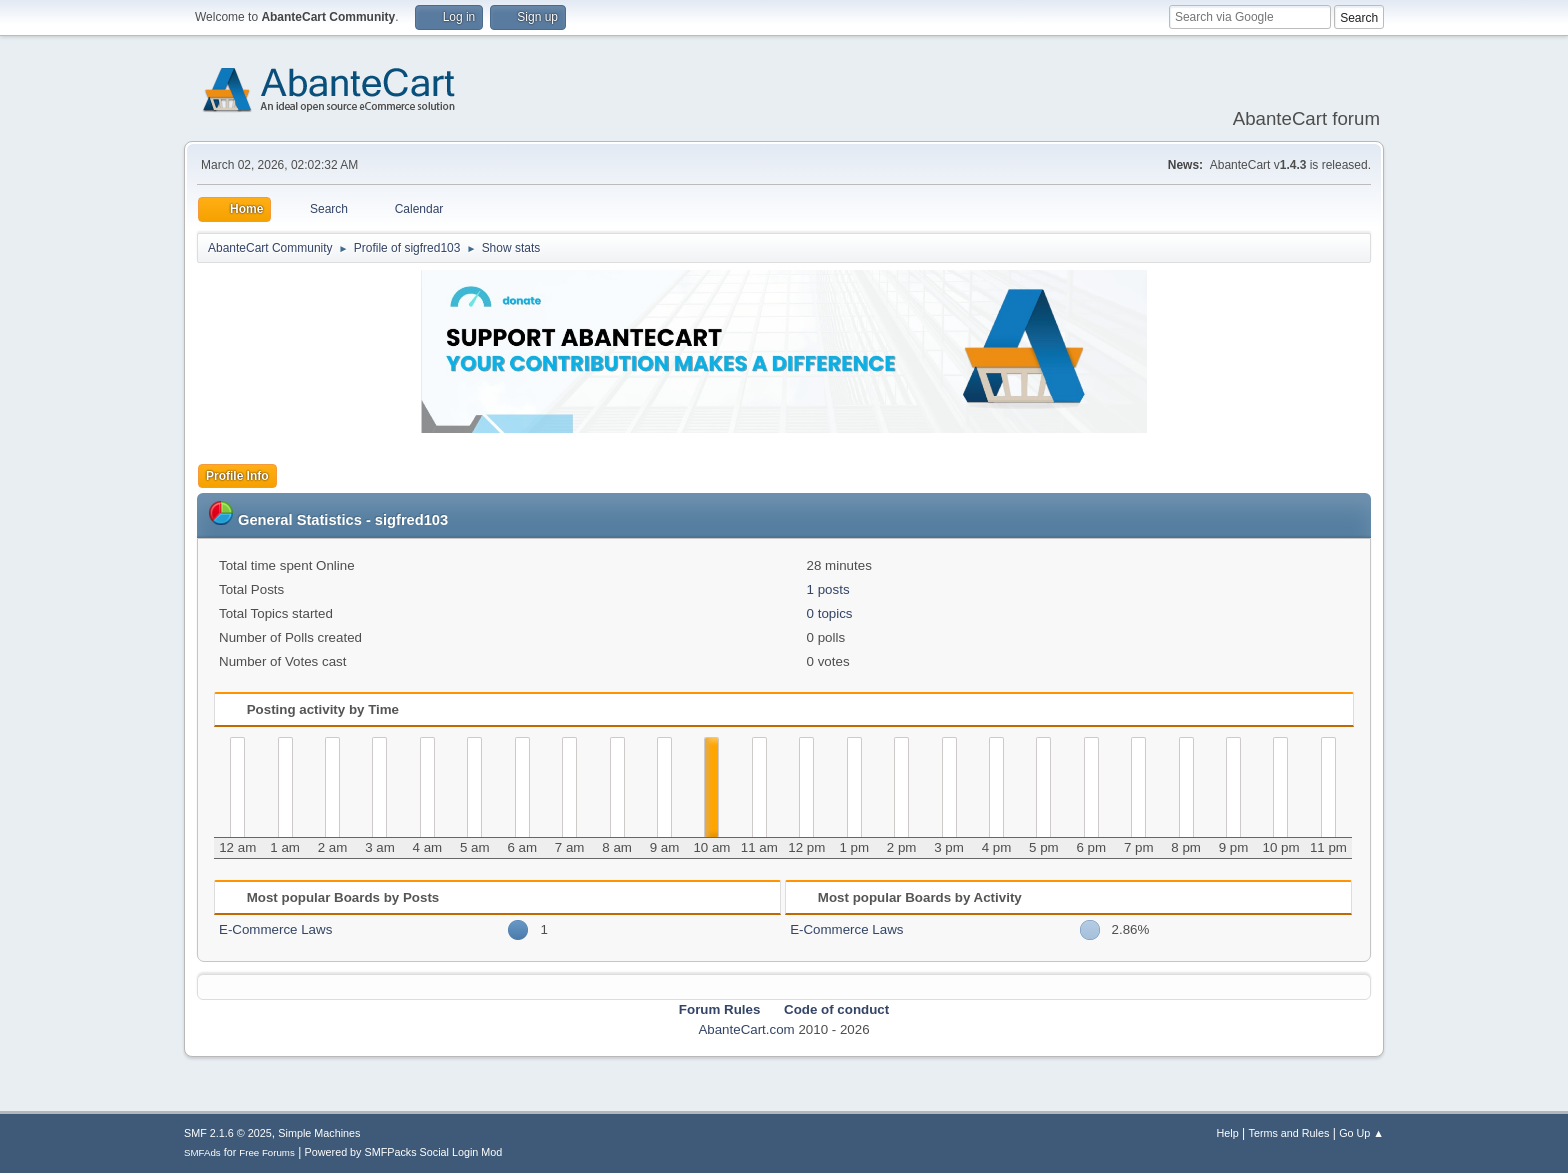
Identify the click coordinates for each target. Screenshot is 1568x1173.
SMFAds (202, 1152)
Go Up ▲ (1361, 1133)
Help (1228, 1133)
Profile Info (237, 476)
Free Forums (267, 1152)
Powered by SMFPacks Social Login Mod (404, 1152)
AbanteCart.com (746, 1029)
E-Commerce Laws (275, 929)
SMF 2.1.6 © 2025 (228, 1133)
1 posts (828, 589)
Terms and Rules (1289, 1133)
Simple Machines (319, 1133)
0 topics (830, 613)
